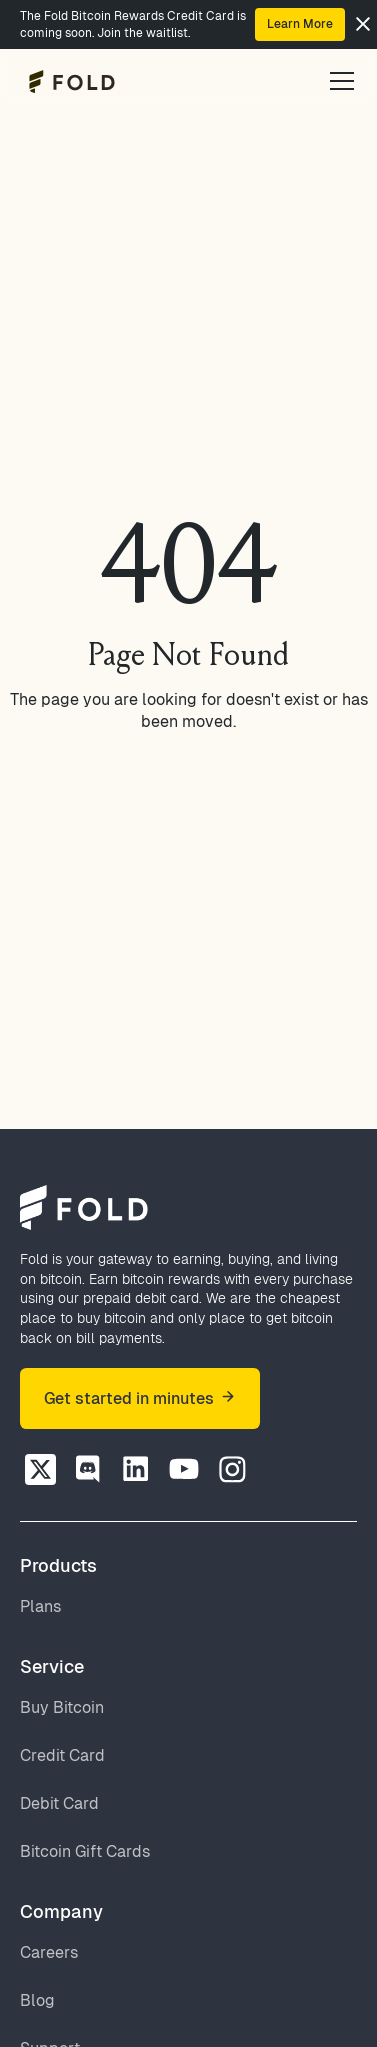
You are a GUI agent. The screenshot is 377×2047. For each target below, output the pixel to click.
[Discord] (88, 1469)
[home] (67, 81)
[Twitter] (40, 1469)
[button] (338, 81)
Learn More (300, 24)
